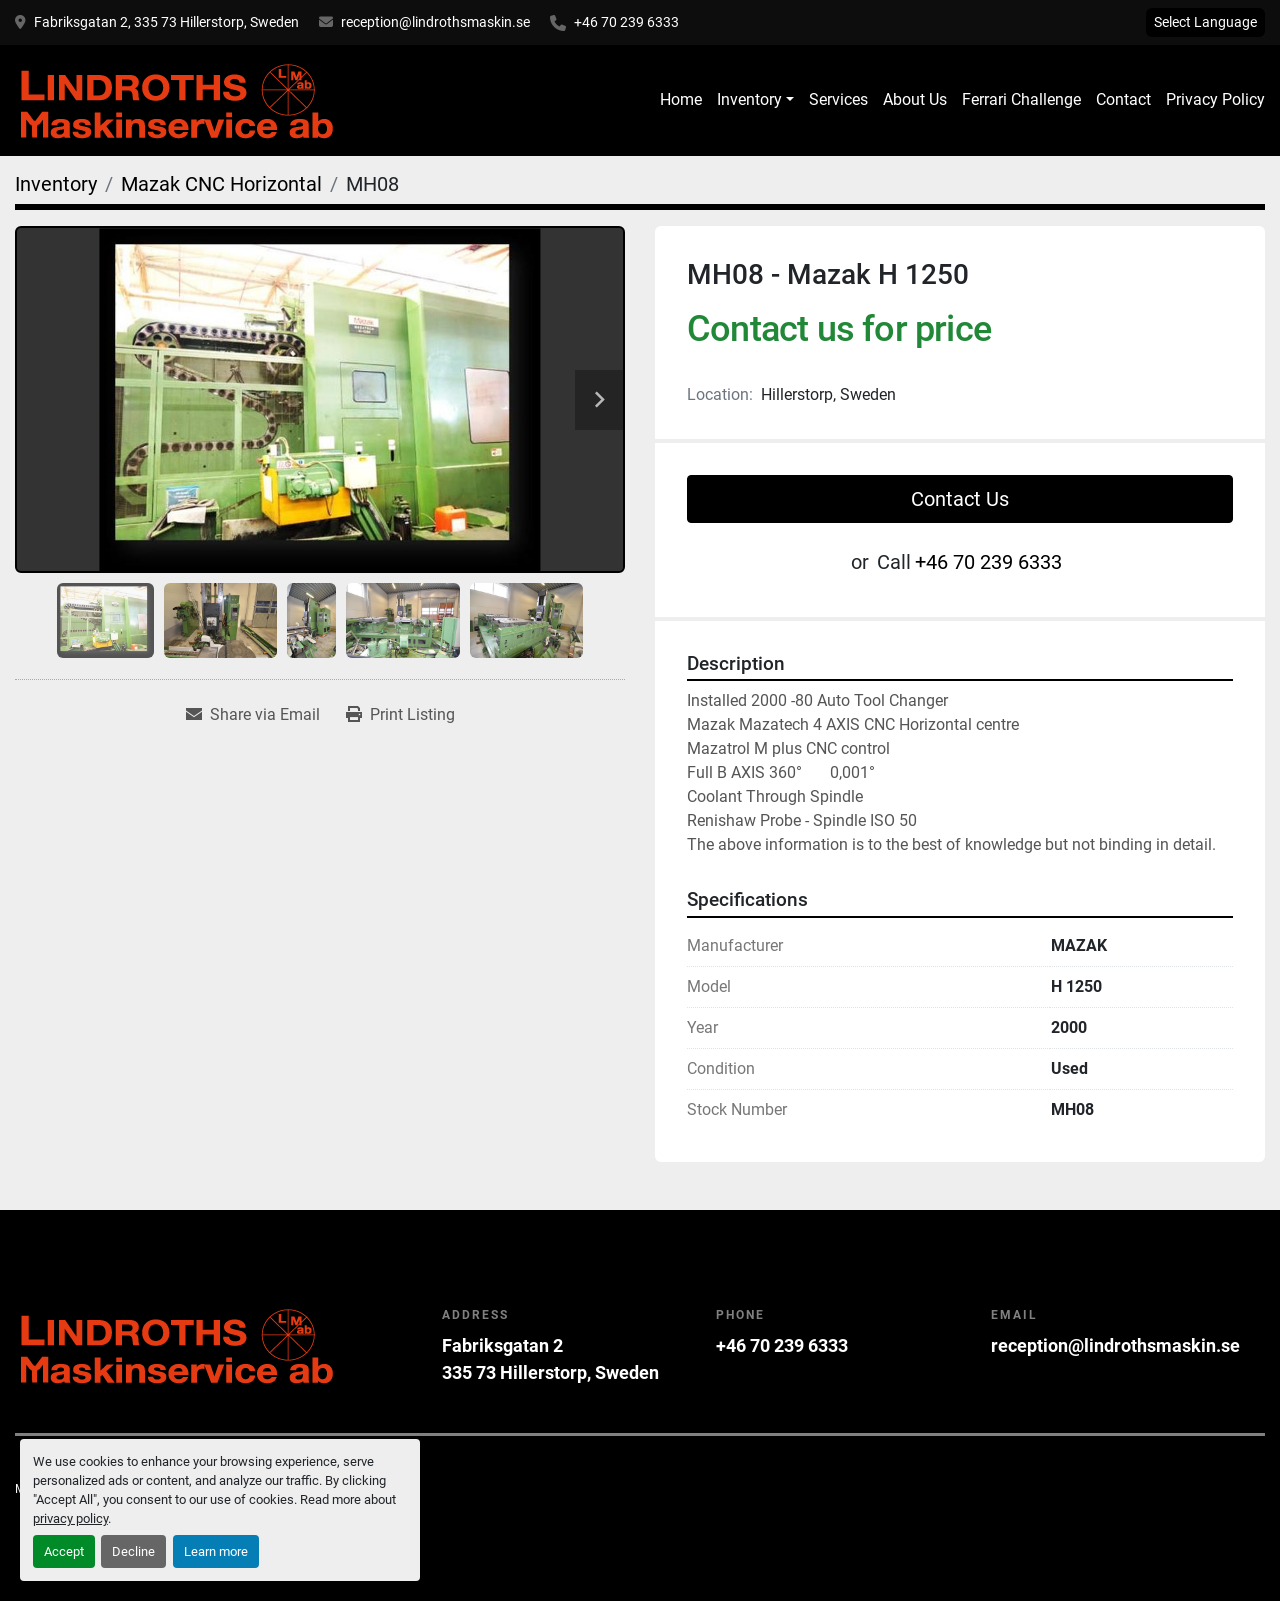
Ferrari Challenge (1021, 99)
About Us (915, 99)
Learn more (216, 1551)
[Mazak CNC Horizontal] (221, 184)
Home (681, 99)
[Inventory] (56, 184)
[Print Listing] (400, 715)
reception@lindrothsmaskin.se (435, 22)
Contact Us (960, 499)
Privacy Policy (1215, 99)
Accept (64, 1551)
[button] (755, 100)
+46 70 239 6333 (626, 22)
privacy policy (70, 1518)
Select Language (1205, 22)
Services (838, 99)
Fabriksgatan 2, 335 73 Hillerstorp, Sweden (166, 22)
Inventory (749, 99)
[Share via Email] (253, 715)
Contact (1123, 99)
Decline (133, 1551)
